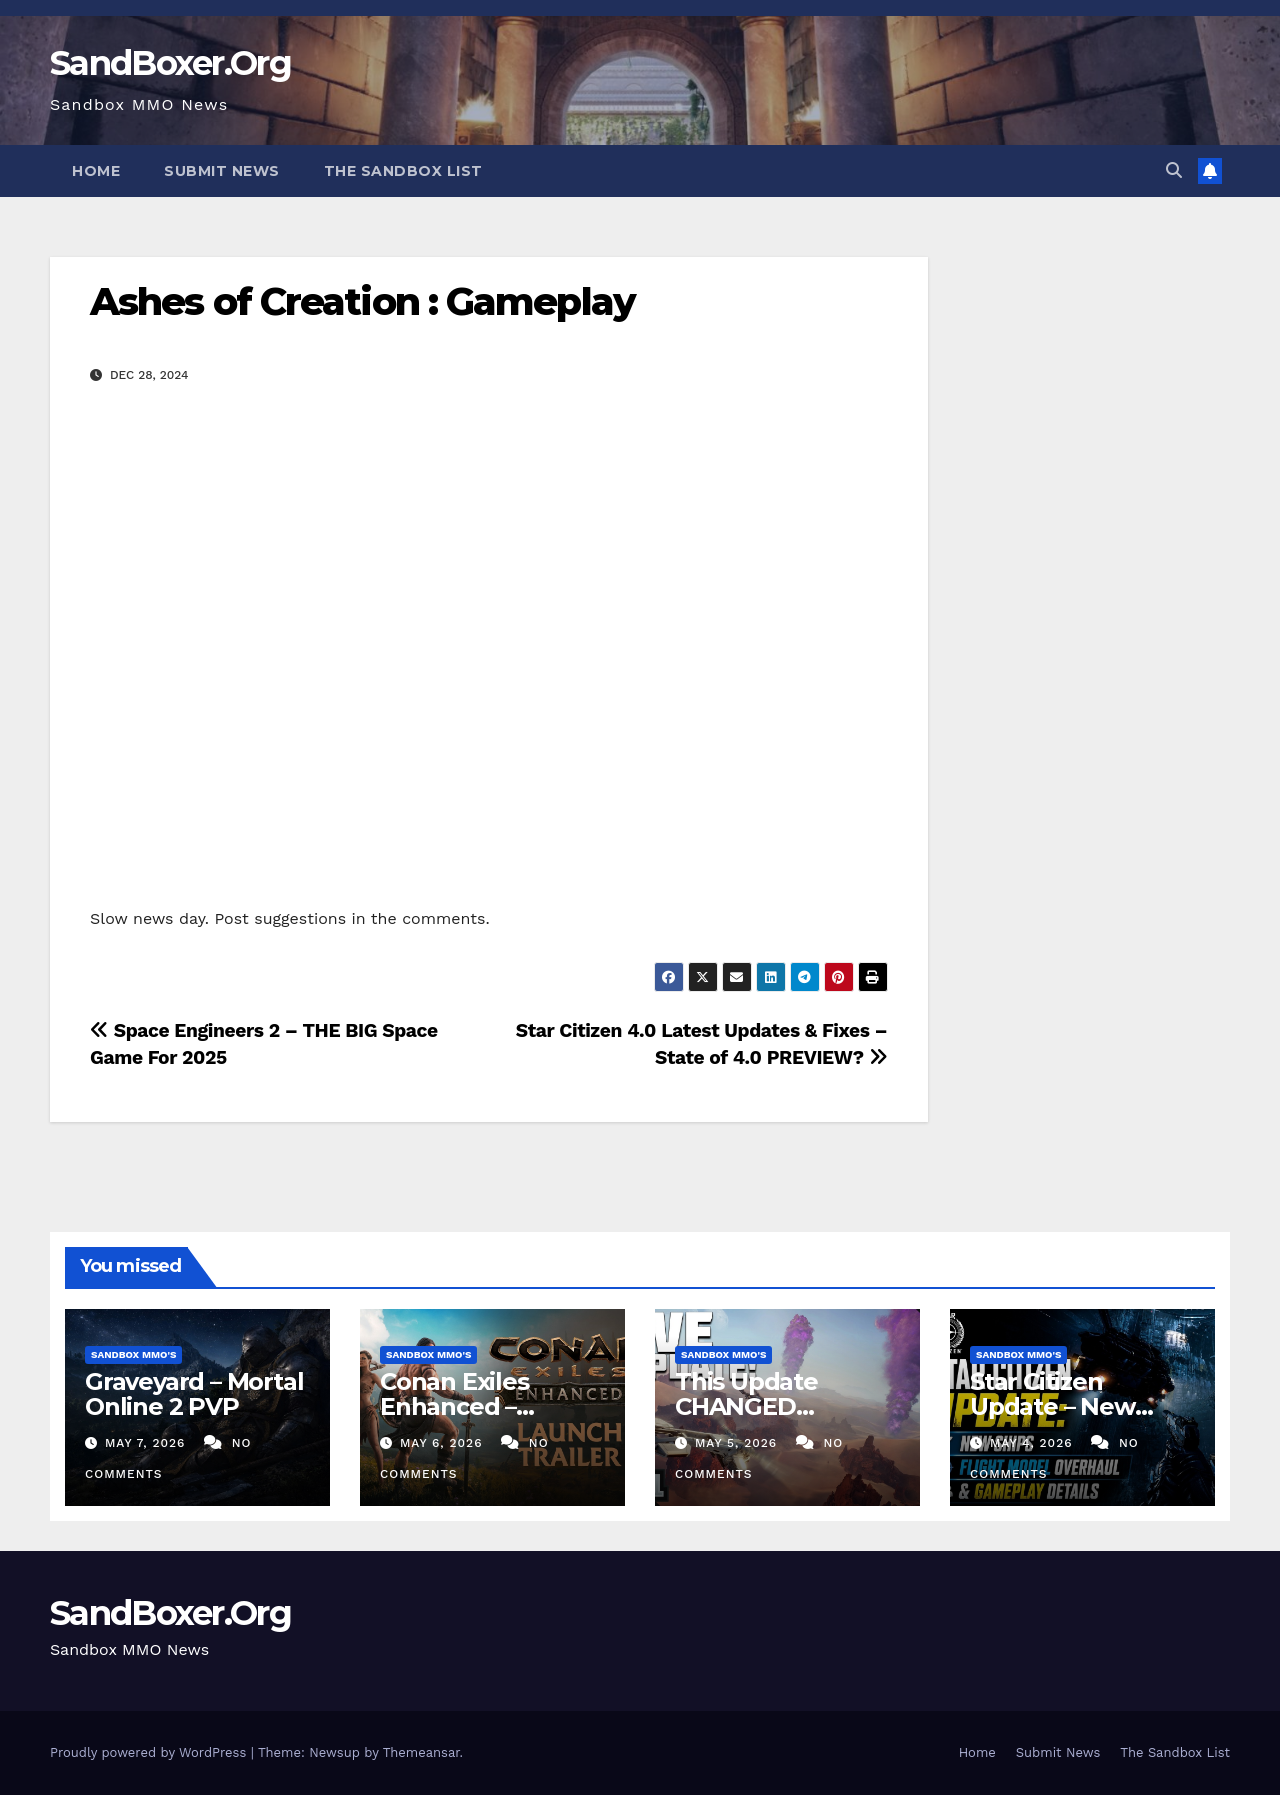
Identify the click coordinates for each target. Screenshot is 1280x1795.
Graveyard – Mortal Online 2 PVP (194, 1394)
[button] (1174, 170)
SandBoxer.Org (170, 63)
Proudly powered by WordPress (150, 1752)
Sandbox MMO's (133, 1354)
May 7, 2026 (147, 1443)
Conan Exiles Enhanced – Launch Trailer (464, 1406)
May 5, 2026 (738, 1443)
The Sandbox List (403, 171)
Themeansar (421, 1752)
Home (96, 171)
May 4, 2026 (1034, 1443)
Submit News (222, 171)
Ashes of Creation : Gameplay (362, 301)
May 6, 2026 (443, 1443)
